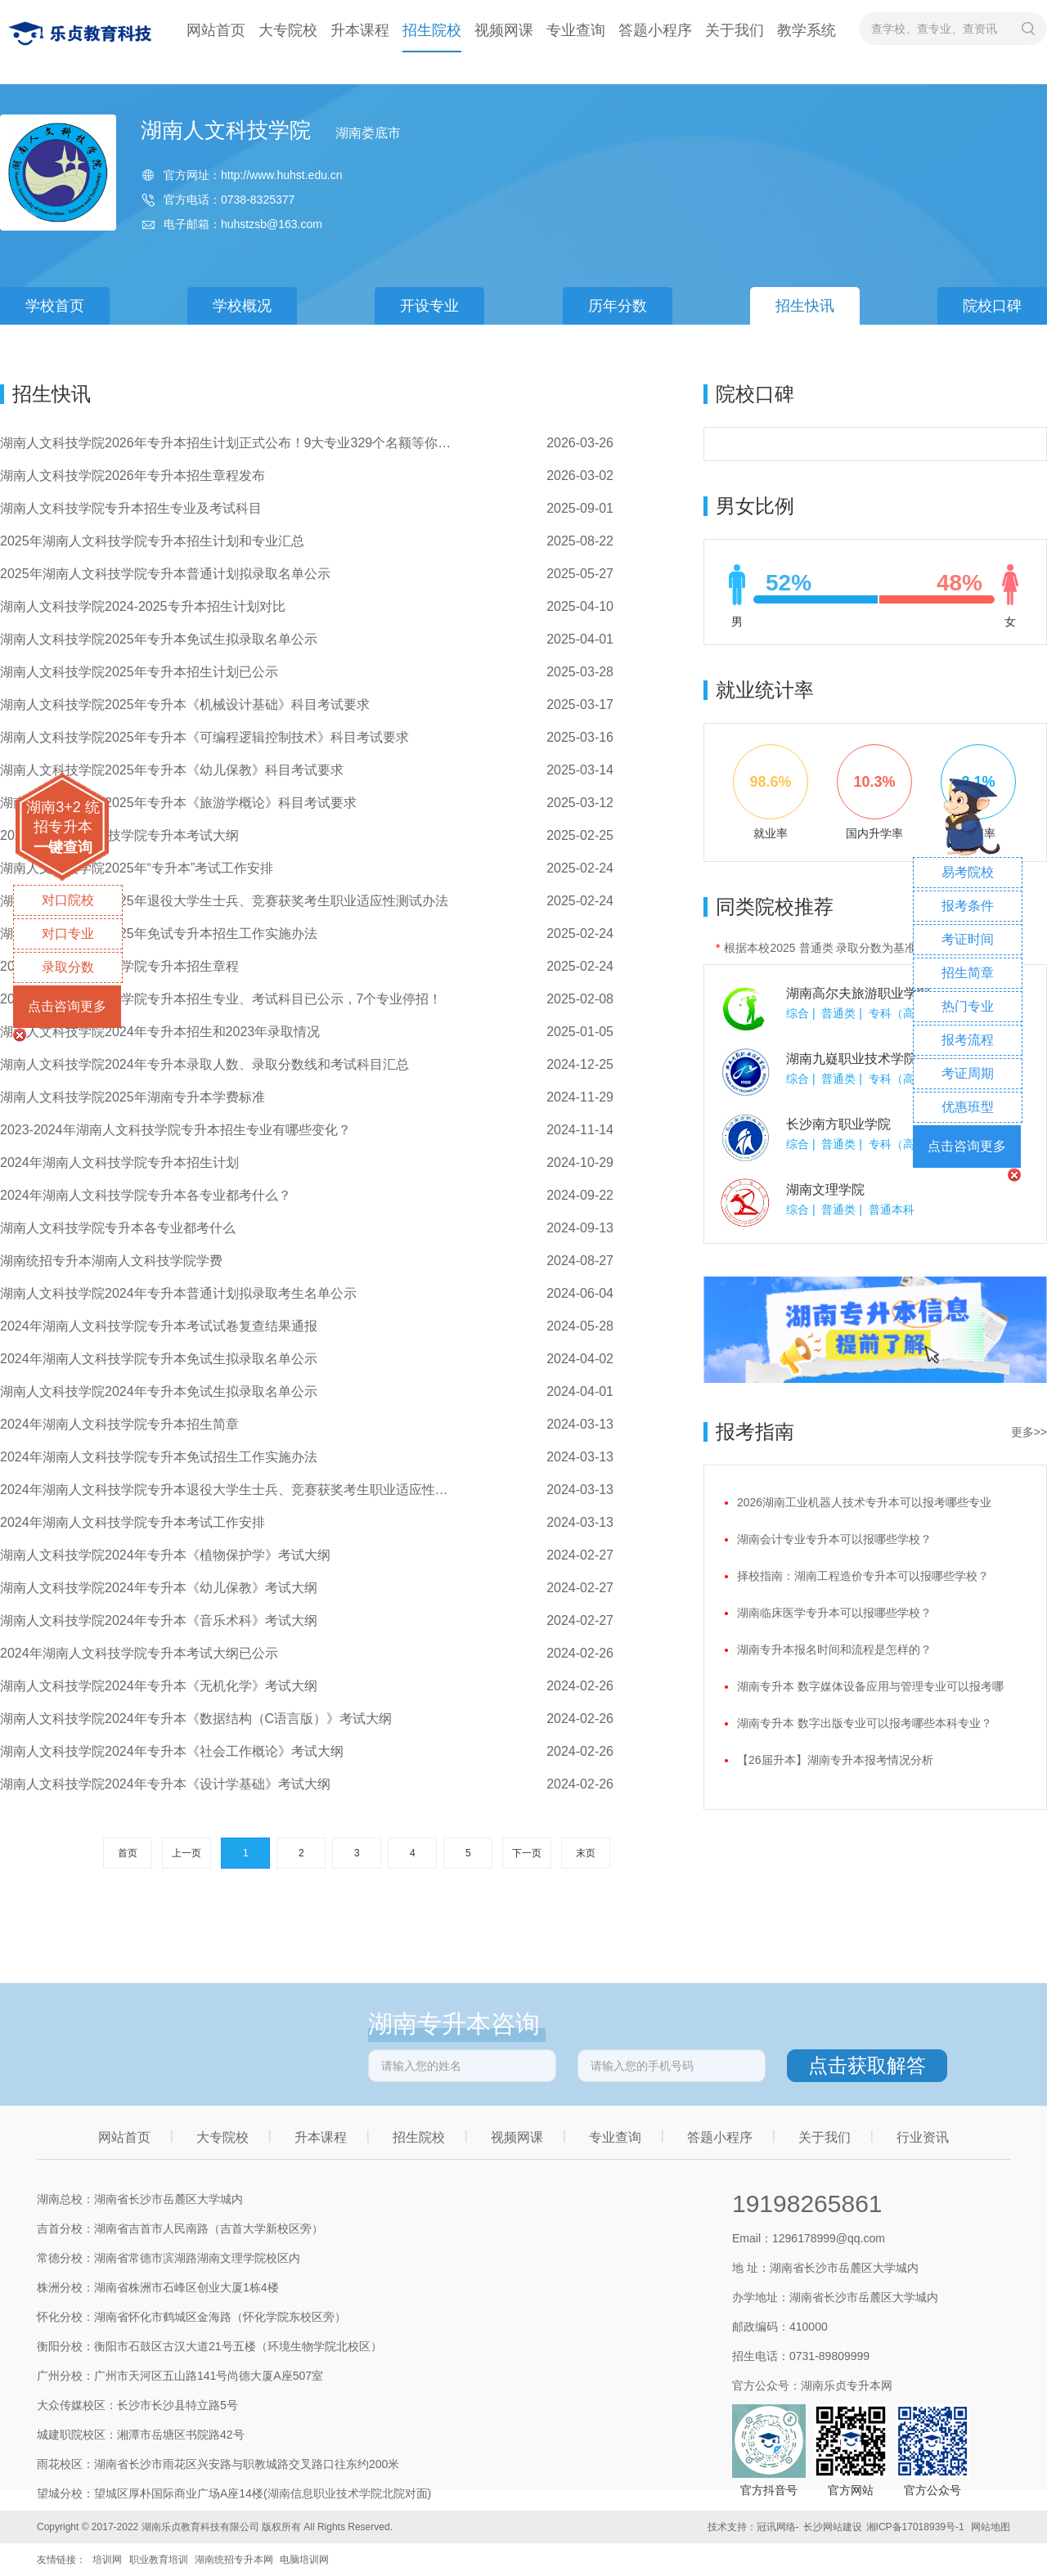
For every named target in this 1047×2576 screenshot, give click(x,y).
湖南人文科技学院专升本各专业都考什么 (118, 1228)
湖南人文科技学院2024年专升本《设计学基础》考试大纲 (165, 1784)
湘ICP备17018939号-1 (915, 2527)
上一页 (186, 1853)
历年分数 (617, 306)
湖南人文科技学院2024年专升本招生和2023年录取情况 (160, 1032)
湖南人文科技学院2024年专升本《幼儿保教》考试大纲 (158, 1588)
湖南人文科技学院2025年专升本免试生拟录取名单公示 (158, 639)
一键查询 (63, 847)
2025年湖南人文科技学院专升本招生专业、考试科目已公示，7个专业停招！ (221, 999)
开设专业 (429, 306)
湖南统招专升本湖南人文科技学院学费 (111, 1261)
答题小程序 (655, 30)
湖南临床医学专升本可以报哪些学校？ (834, 1612)
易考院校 (967, 872)
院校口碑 (992, 306)
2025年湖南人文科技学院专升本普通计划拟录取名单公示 (165, 574)
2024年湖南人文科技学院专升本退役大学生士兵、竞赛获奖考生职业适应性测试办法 (229, 1490)
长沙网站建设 (832, 2527)
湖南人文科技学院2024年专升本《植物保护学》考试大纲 (165, 1555)
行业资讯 (922, 2137)
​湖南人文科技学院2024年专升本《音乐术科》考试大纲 (158, 1620)
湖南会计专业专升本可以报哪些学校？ (834, 1539)
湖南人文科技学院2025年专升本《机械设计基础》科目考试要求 (185, 704)
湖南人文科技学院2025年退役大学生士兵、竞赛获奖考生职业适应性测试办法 (224, 901)
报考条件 (967, 906)
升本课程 (359, 30)
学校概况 (242, 306)
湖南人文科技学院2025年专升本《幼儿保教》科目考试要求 (172, 770)
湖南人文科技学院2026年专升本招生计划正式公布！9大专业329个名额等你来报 (229, 443)
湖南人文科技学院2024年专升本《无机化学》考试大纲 (158, 1686)
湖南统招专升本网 (234, 2559)
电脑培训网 (304, 2559)
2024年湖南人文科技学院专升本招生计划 (119, 1162)
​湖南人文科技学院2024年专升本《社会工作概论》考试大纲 (172, 1751)
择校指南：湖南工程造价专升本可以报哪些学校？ (863, 1575)
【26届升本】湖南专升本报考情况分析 (835, 1759)
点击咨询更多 (67, 1006)
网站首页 (215, 30)
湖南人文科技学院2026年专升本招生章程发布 (132, 475)
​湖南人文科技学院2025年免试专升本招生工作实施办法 (158, 933)
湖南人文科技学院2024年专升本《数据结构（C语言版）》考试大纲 (196, 1719)
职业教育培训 (158, 2559)
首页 (127, 1853)
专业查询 (575, 30)
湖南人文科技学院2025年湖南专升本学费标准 (132, 1097)
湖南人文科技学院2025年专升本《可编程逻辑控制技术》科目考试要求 (204, 737)
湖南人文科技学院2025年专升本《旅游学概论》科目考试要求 (178, 803)
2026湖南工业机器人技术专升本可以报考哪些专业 (864, 1502)
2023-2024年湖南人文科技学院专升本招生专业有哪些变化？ (175, 1130)
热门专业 (967, 1006)
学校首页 (54, 306)
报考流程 (967, 1040)
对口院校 (68, 900)
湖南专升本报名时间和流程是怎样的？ (834, 1649)
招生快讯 (804, 306)
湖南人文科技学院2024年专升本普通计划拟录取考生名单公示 (178, 1293)
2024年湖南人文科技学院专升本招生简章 (119, 1424)
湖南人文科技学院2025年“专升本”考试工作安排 (136, 868)
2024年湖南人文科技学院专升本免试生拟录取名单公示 (158, 1359)
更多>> (1029, 1431)
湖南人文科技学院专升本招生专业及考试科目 (131, 508)
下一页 (526, 1853)
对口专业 (68, 933)
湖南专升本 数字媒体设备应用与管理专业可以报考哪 (870, 1686)
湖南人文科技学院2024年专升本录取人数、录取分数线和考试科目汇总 (204, 1064)
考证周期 (967, 1073)
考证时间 (967, 939)
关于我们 (734, 30)
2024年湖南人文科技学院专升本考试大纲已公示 (139, 1653)
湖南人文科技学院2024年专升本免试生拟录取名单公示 (158, 1391)
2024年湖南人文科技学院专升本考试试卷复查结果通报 (158, 1326)
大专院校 (287, 30)
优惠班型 (967, 1107)
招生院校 (431, 30)
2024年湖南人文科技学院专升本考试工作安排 (132, 1522)
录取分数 (68, 967)
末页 (585, 1853)
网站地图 (990, 2527)
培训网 (107, 2559)
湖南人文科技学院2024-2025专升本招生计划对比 (142, 606)
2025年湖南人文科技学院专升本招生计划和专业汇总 (152, 541)
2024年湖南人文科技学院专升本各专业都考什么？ (145, 1195)
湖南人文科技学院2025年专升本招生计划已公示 (139, 672)
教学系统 (806, 30)
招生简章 (967, 973)
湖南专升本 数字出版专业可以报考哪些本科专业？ (864, 1723)
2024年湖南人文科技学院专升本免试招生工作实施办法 (158, 1457)
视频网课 (503, 30)
